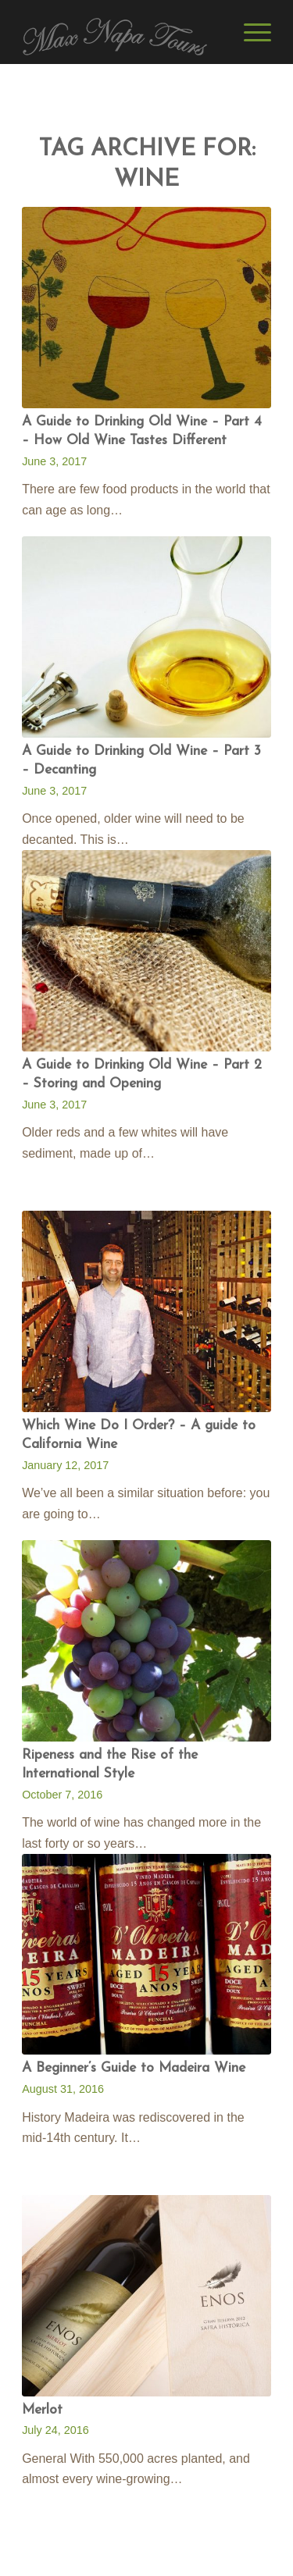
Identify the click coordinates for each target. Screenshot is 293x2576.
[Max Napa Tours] (121, 32)
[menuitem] (249, 32)
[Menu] (249, 32)
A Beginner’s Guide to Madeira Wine (133, 2068)
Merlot (42, 2410)
